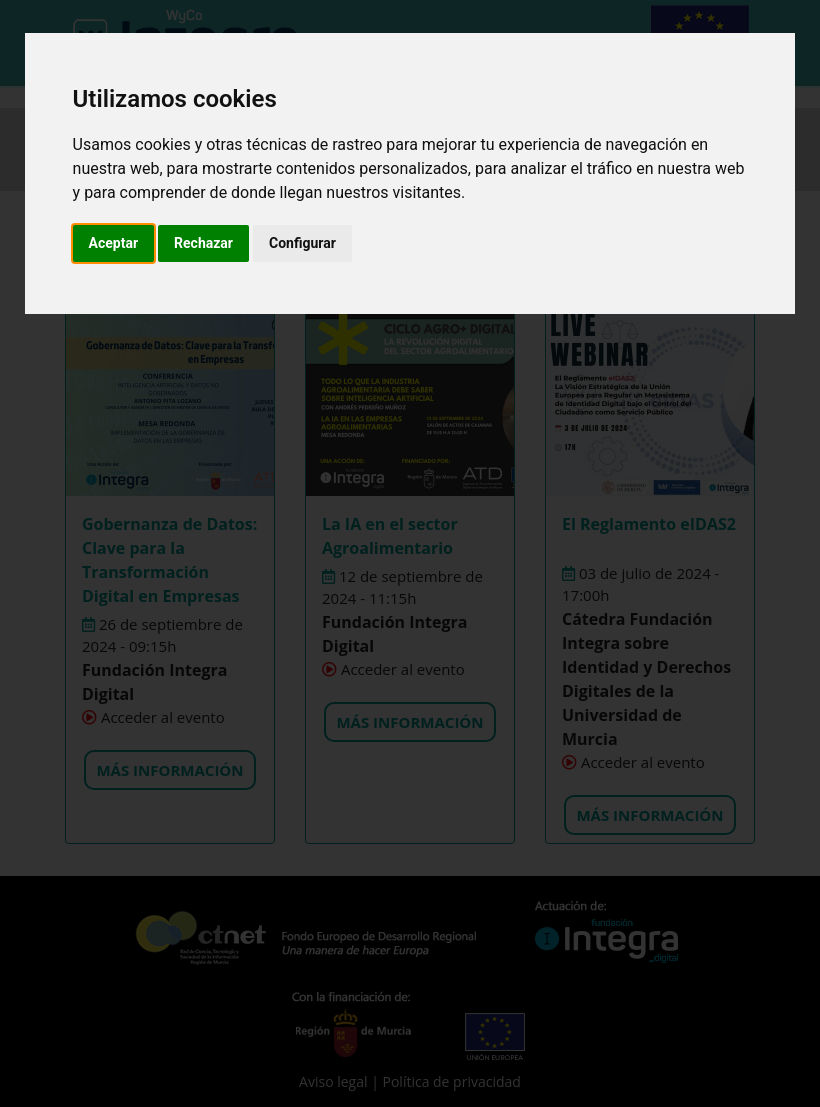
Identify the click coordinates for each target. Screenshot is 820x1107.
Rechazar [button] (203, 243)
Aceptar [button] (114, 243)
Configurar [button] (302, 243)
